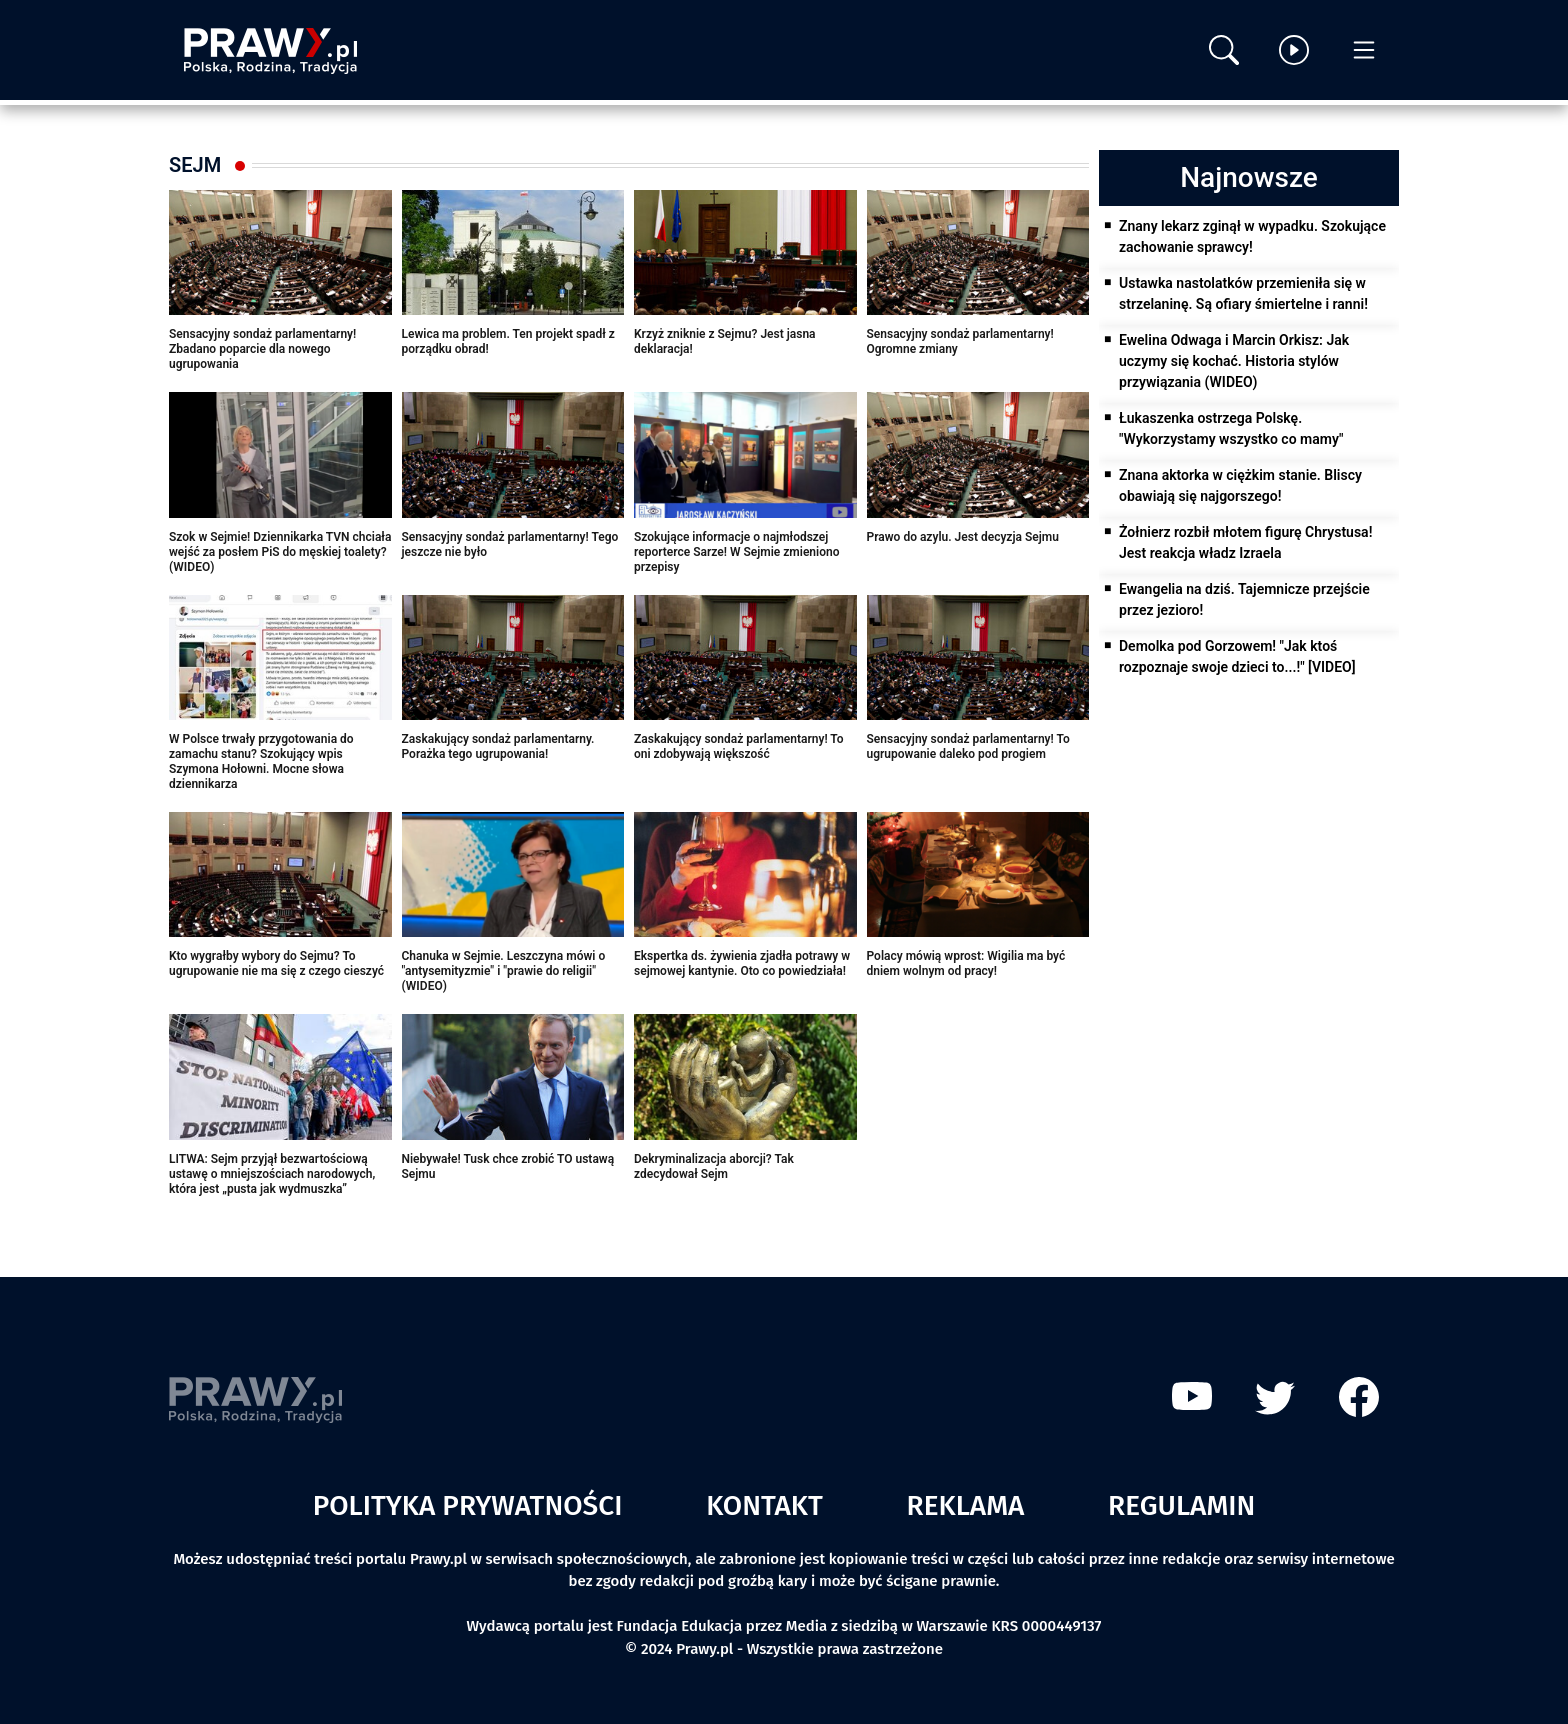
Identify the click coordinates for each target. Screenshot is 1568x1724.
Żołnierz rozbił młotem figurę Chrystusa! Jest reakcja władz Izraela (1245, 542)
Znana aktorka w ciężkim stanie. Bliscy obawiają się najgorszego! (1240, 485)
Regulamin (1181, 1505)
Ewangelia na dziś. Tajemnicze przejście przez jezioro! (1244, 599)
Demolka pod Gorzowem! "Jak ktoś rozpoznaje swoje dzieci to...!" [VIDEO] (1237, 656)
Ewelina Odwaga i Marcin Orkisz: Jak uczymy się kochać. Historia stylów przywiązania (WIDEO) (1234, 361)
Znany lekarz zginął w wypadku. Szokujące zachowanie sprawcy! (1252, 236)
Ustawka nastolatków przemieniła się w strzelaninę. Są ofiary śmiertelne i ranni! (1243, 293)
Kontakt (764, 1505)
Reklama (966, 1505)
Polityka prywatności (468, 1505)
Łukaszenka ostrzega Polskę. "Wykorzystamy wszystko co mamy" (1231, 428)
